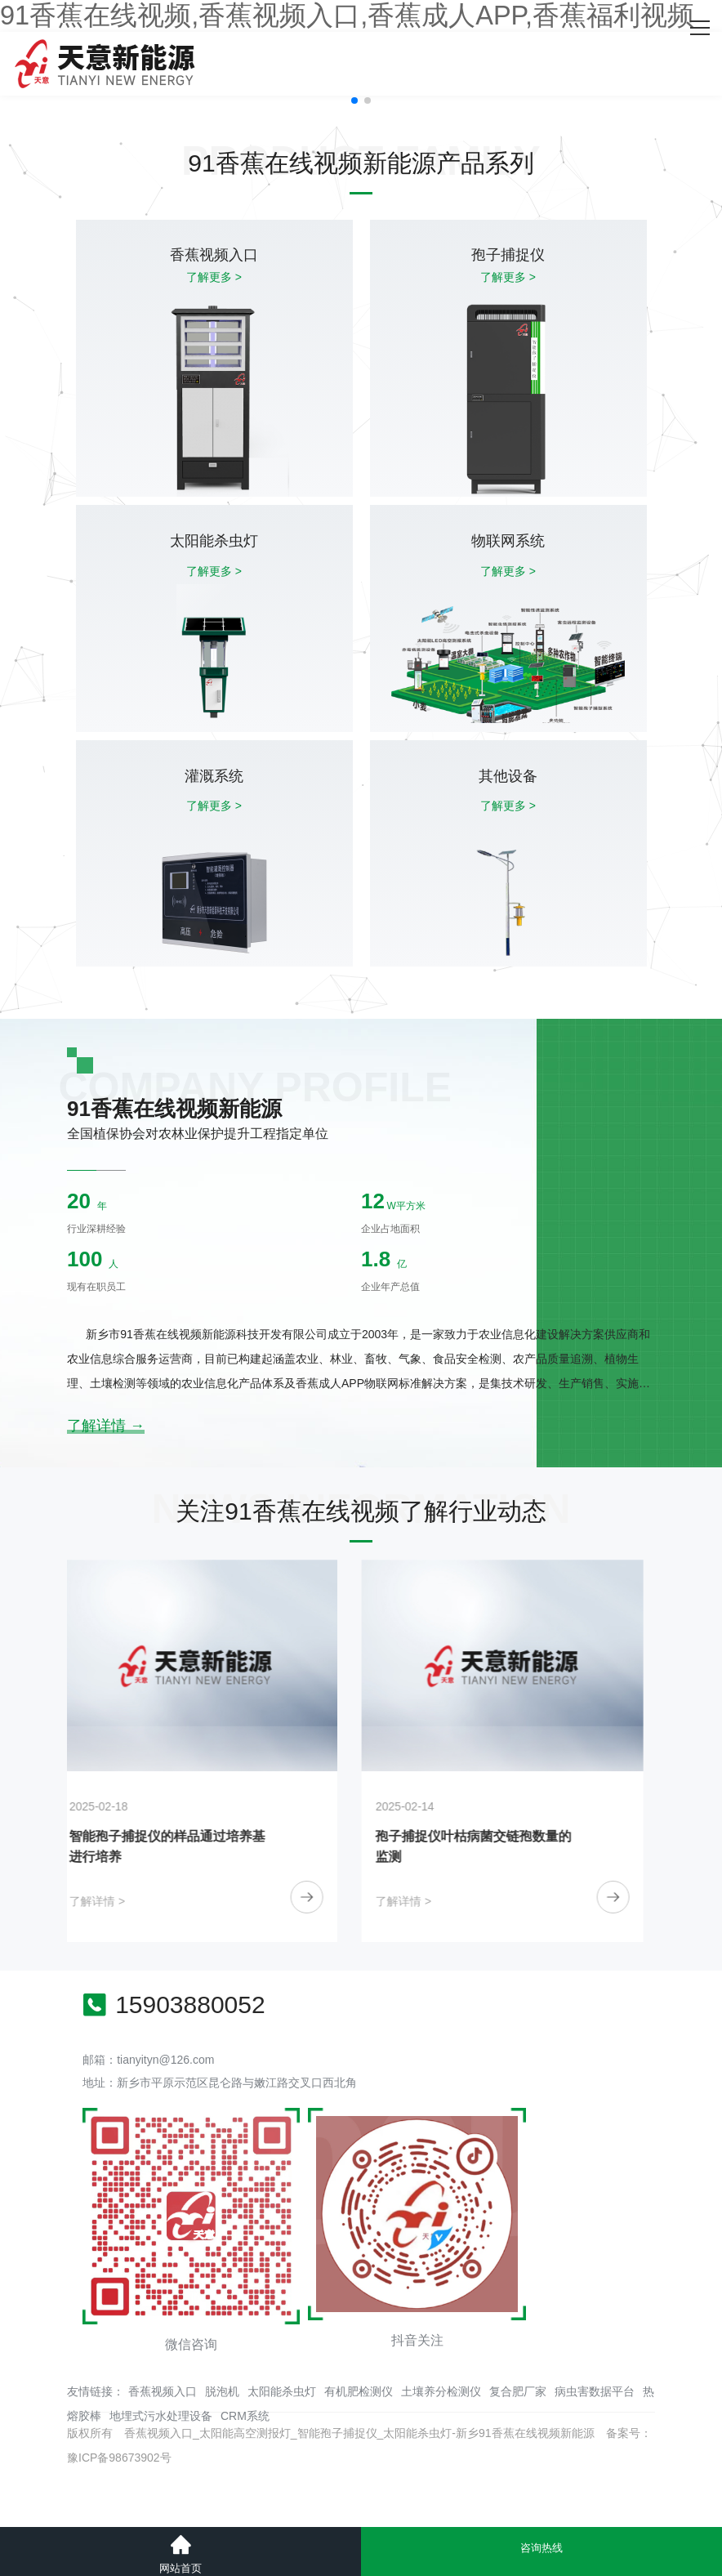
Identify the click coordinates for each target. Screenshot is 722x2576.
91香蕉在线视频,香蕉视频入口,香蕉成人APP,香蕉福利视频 (347, 15)
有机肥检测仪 (358, 2391)
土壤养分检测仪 (441, 2391)
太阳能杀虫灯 (281, 2391)
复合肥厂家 (517, 2391)
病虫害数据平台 (595, 2391)
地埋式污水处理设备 (160, 2415)
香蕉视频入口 (162, 2391)
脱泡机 (222, 2391)
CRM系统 (245, 2415)
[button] (354, 100)
